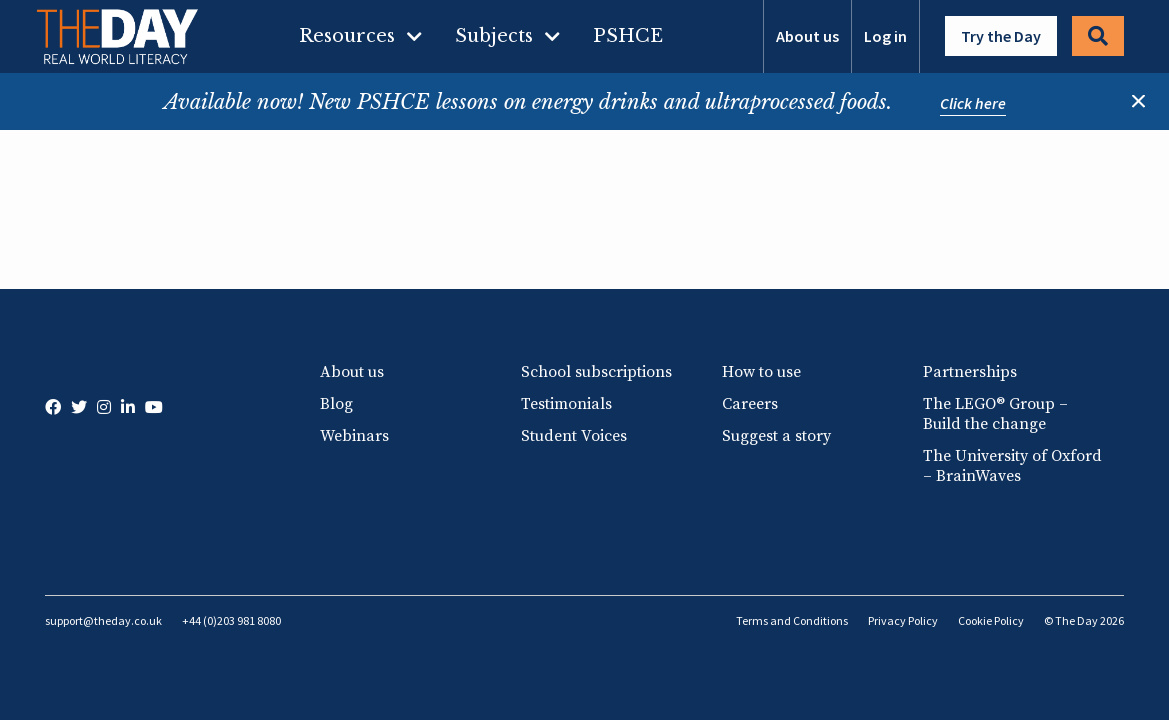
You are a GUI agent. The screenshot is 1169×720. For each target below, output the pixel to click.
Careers (750, 404)
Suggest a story (776, 436)
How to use (761, 372)
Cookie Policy (991, 620)
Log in (885, 36)
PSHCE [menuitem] (628, 36)
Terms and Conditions (792, 620)
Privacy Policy (903, 620)
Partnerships (970, 372)
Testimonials (566, 404)
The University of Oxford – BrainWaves (1012, 466)
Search (1098, 36)
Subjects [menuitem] (494, 36)
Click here (973, 103)
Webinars (354, 436)
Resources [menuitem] (347, 36)
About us (807, 36)
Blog (336, 404)
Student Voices (574, 436)
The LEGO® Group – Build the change (995, 414)
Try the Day (1001, 36)
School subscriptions (596, 372)
